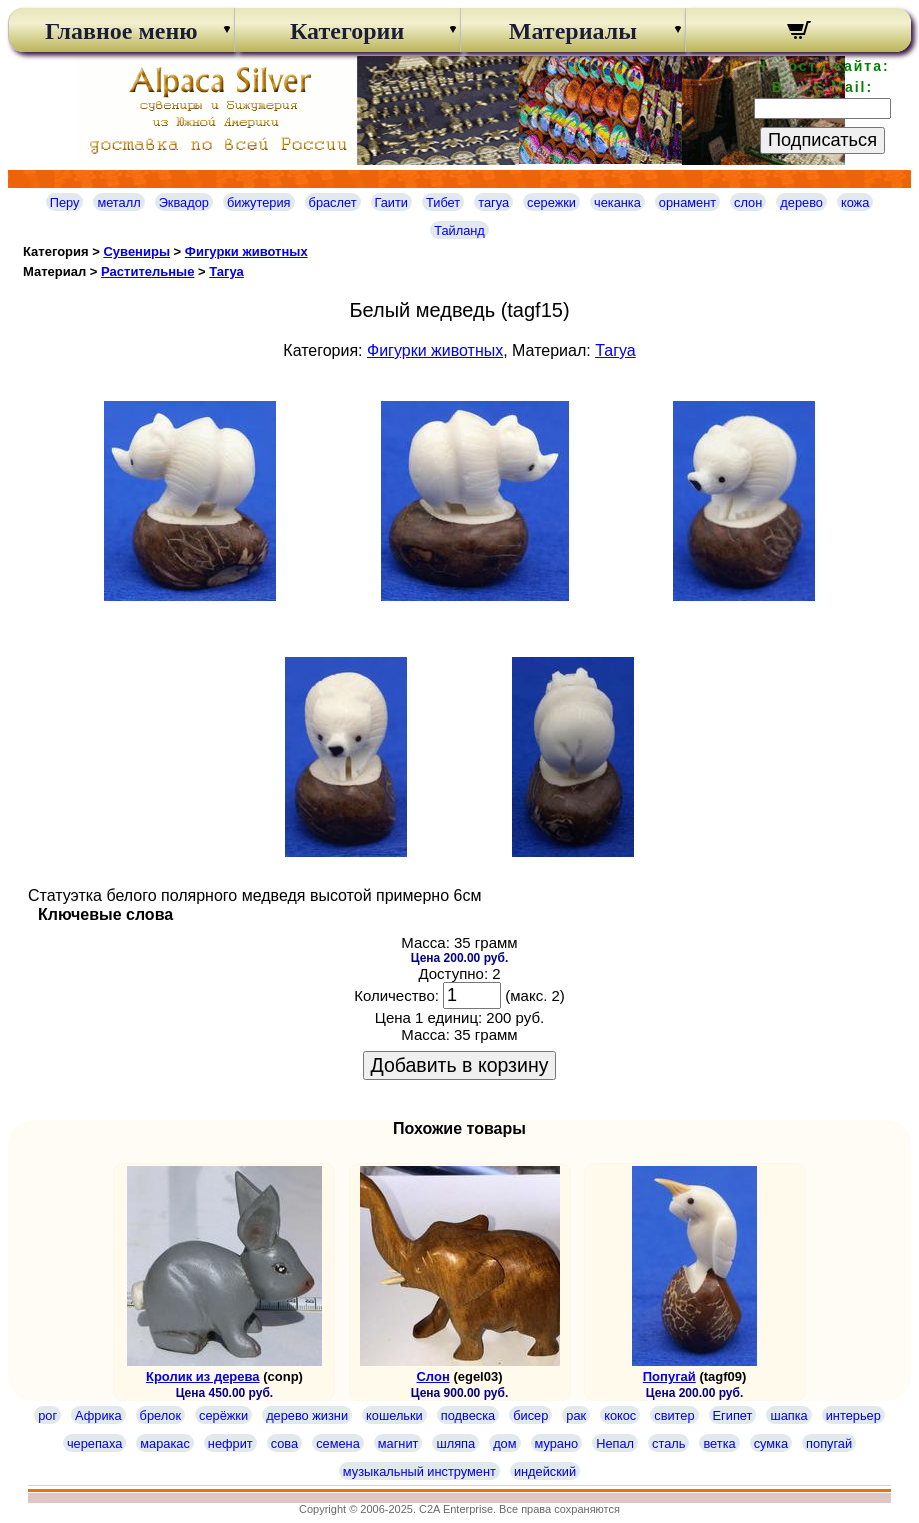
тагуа (493, 202)
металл (118, 202)
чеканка (617, 202)
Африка (98, 1415)
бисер (530, 1415)
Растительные (147, 271)
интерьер (853, 1415)
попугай (829, 1443)
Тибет (443, 202)
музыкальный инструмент (419, 1471)
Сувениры (136, 251)
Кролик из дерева (203, 1376)
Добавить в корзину (460, 1065)
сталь (668, 1443)
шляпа (455, 1443)
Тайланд (459, 230)
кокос (620, 1415)
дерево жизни (307, 1415)
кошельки (394, 1415)
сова (284, 1443)
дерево (801, 202)
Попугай (669, 1376)
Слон (432, 1376)
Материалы (573, 31)
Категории (347, 31)
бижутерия (259, 202)
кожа (855, 202)
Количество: (396, 995)
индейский (545, 1471)
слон (748, 202)
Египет (733, 1415)
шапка (788, 1415)
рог (47, 1415)
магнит (398, 1443)
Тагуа (226, 271)
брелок (160, 1415)
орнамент (687, 202)
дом (504, 1443)
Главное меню (121, 31)
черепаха (94, 1443)
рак (576, 1415)
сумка (771, 1443)
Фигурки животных (246, 251)
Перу (65, 202)
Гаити (392, 202)
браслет (333, 202)
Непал (615, 1443)
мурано (557, 1443)
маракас (165, 1443)
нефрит (230, 1443)
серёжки (223, 1415)
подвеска (468, 1415)
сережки (551, 202)
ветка (719, 1443)
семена (338, 1443)
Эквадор (184, 202)
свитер (674, 1415)
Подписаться (822, 140)
